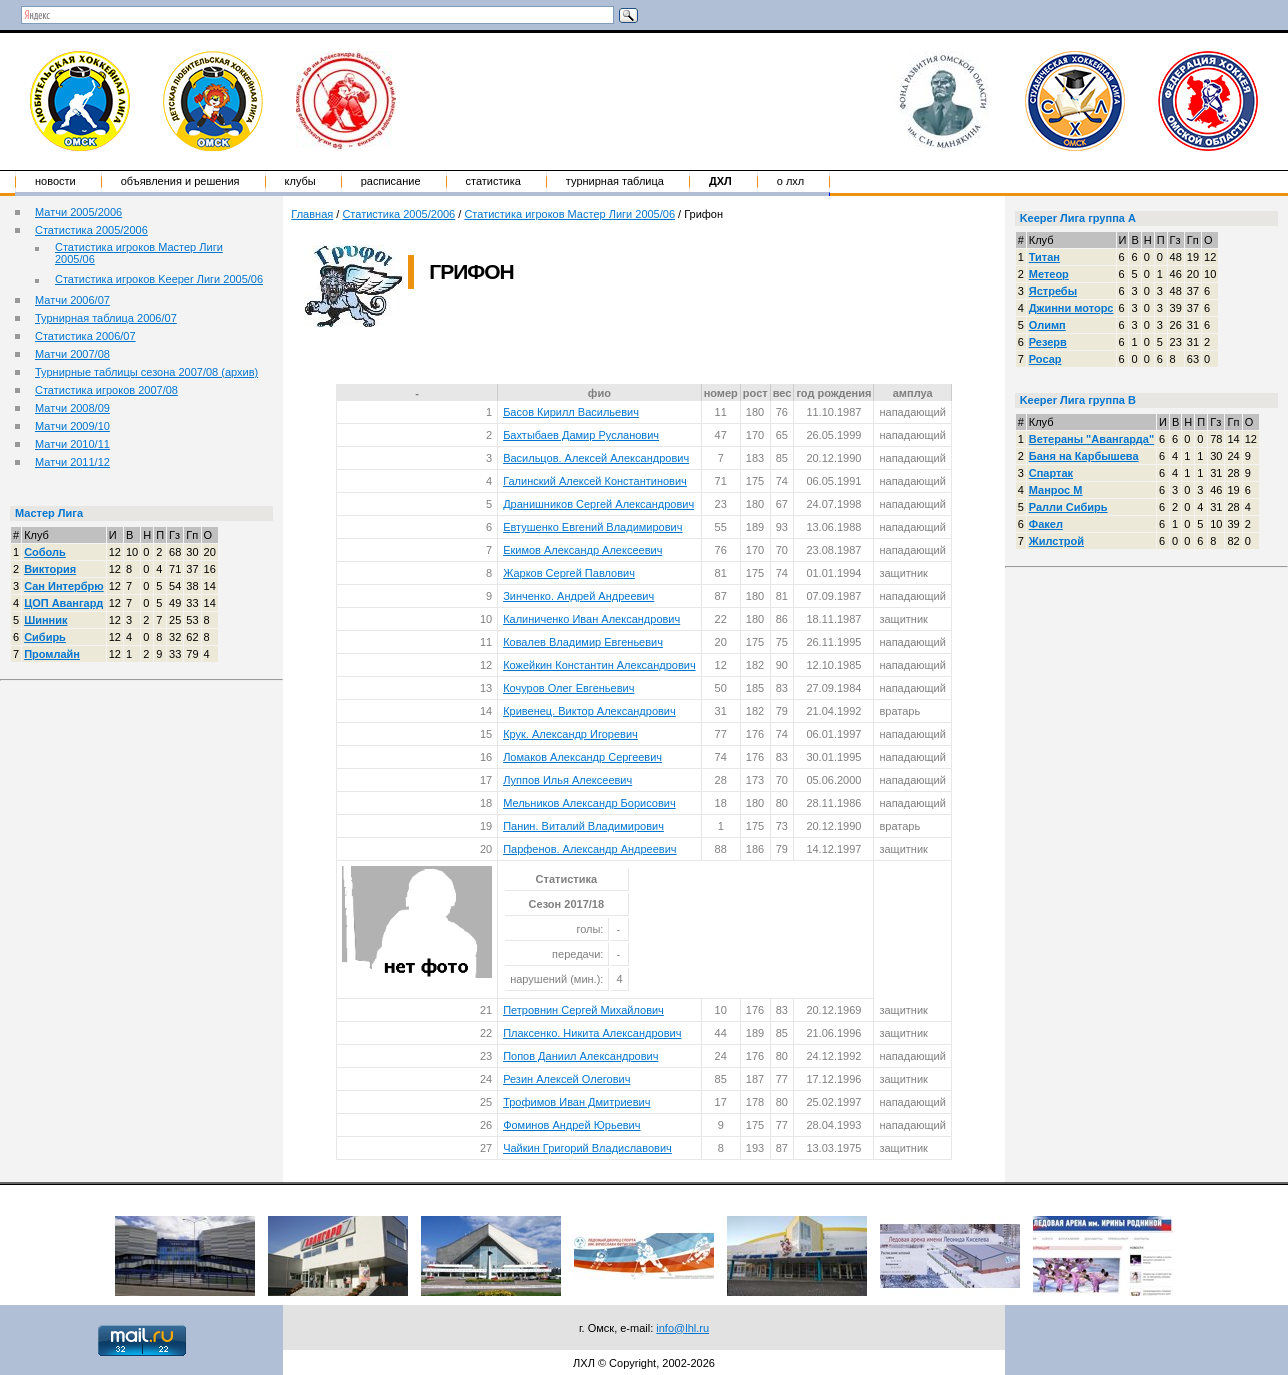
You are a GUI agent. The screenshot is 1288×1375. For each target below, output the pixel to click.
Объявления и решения (180, 181)
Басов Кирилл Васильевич (571, 412)
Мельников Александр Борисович (589, 803)
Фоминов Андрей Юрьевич (571, 1125)
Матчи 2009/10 (72, 426)
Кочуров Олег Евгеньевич (568, 688)
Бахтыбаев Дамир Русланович (581, 435)
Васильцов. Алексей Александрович (596, 458)
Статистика (493, 181)
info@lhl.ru (682, 1328)
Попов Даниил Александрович (580, 1056)
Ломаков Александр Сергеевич (582, 757)
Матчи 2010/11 (72, 444)
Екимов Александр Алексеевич (582, 550)
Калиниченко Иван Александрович (591, 619)
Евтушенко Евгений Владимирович (592, 527)
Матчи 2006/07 (72, 300)
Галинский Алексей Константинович (595, 481)
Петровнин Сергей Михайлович (583, 1010)
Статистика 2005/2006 (91, 230)
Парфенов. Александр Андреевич (589, 849)
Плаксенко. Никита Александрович (592, 1033)
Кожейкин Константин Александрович (599, 665)
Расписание (391, 181)
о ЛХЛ (791, 181)
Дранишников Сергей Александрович (598, 504)
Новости (55, 181)
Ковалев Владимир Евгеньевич (583, 642)
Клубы (300, 181)
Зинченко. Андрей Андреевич (578, 596)
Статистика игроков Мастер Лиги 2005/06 (569, 214)
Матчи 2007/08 (72, 354)
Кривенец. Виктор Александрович (589, 711)
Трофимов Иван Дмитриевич (576, 1102)
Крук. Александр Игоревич (570, 734)
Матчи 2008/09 (72, 408)
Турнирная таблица (615, 181)
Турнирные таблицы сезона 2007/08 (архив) (146, 372)
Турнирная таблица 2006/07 (106, 318)
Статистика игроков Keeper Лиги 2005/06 (159, 279)
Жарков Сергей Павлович (569, 573)
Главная (312, 214)
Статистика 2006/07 (85, 336)
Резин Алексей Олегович (566, 1079)
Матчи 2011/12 (72, 462)
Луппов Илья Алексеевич (567, 780)
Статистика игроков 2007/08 (106, 390)
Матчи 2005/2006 (78, 212)
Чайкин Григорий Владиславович (587, 1148)
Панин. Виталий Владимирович (583, 826)
